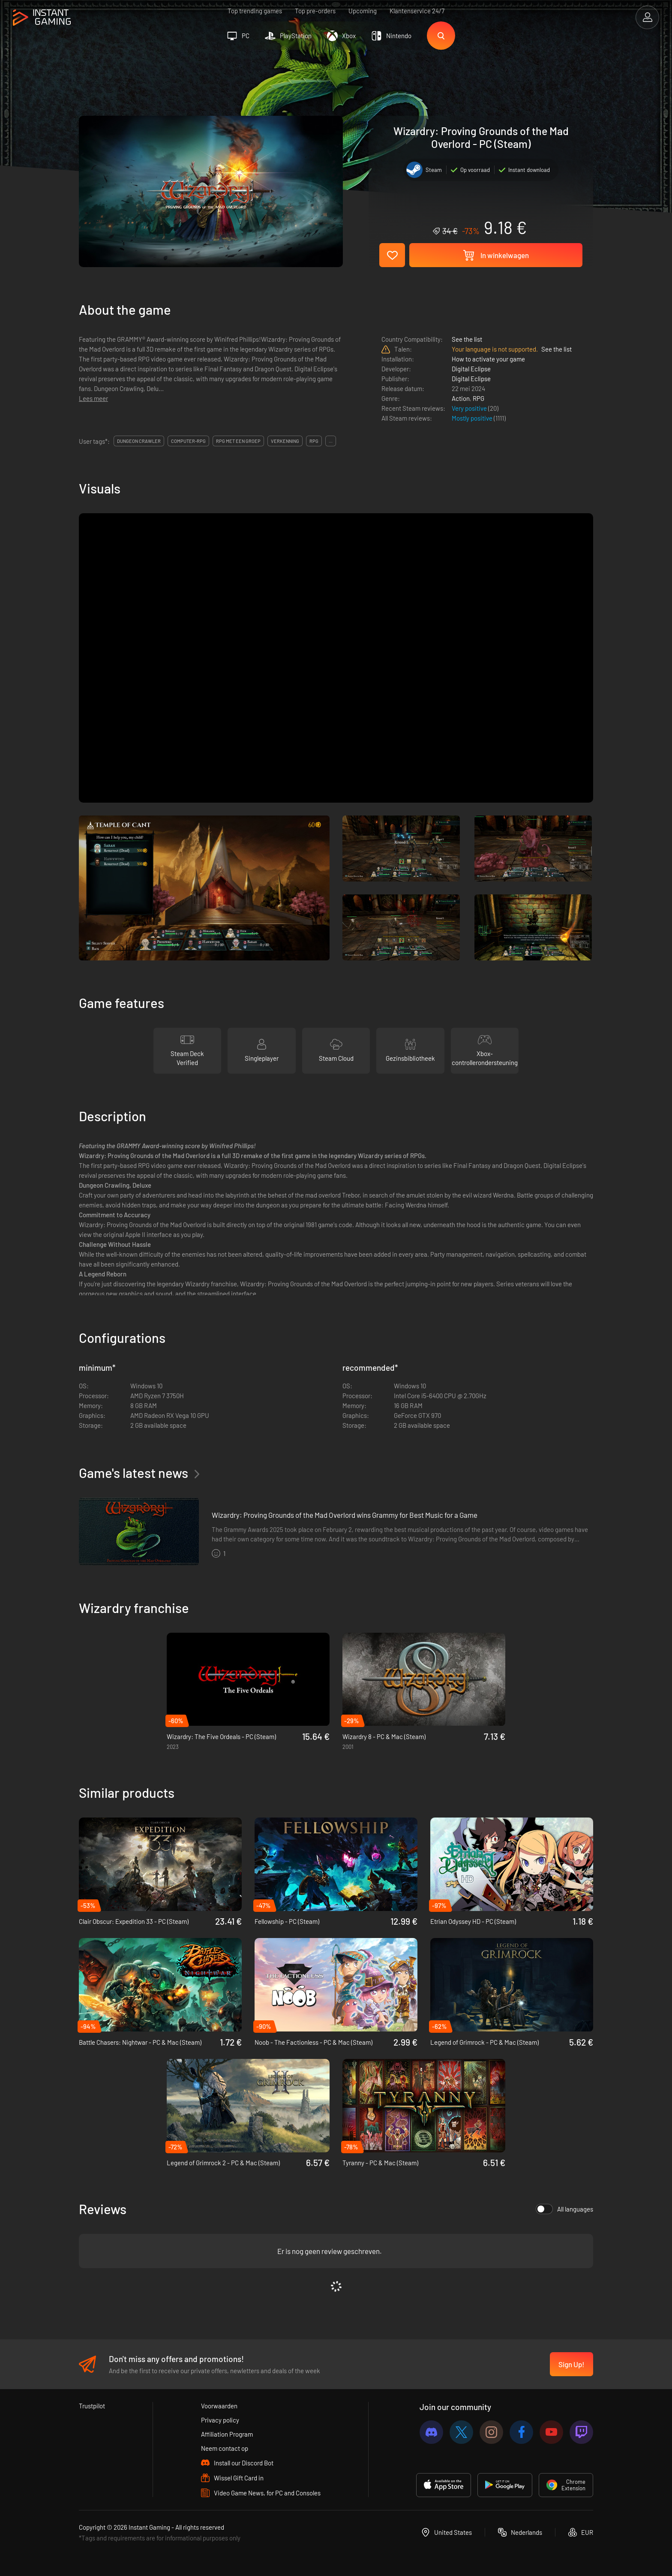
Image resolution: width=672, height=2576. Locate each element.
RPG (478, 398)
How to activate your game (488, 359)
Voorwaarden (219, 2406)
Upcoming (362, 11)
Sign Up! (571, 2364)
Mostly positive (473, 418)
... (331, 441)
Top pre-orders (315, 11)
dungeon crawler (139, 441)
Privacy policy (220, 2420)
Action (461, 398)
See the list (467, 339)
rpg (313, 441)
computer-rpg (188, 441)
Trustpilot (92, 2406)
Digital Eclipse (471, 369)
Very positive (470, 408)
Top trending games (255, 11)
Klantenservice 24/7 (417, 11)
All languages (564, 2209)
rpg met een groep (238, 441)
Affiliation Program (227, 2434)
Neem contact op (224, 2448)
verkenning (285, 441)
